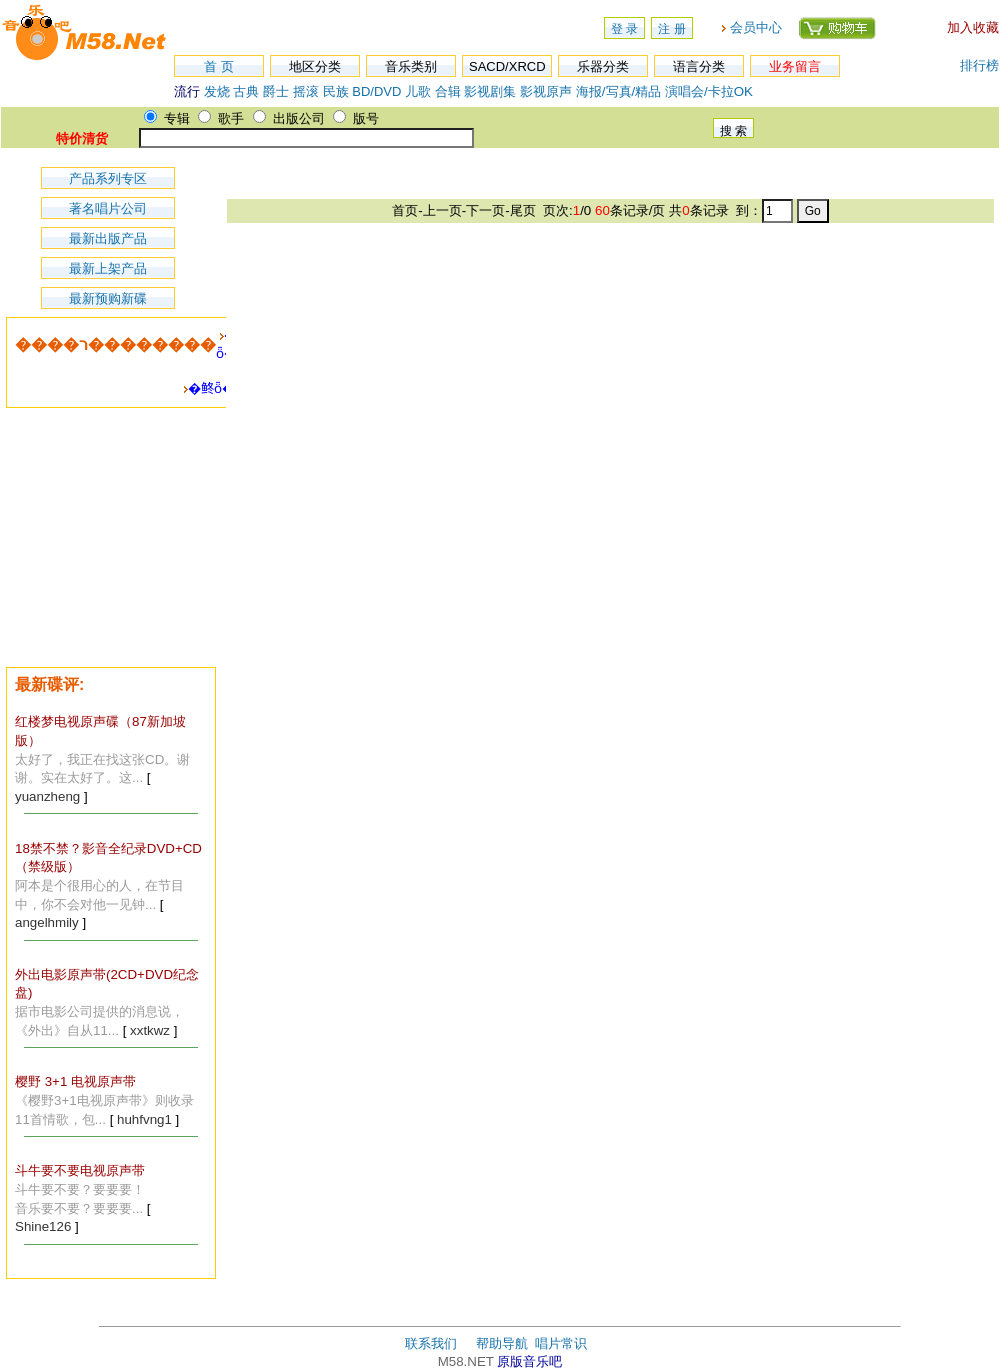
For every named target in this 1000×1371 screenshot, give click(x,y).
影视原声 (546, 91)
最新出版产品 (108, 238)
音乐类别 (411, 66)
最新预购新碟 (108, 298)
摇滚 (308, 91)
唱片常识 (561, 1343)
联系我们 (431, 1343)
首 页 (219, 66)
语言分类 (699, 66)
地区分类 (315, 66)
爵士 (276, 91)
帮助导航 (502, 1343)
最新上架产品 (108, 268)
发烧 (217, 91)
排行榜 (979, 65)
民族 (336, 91)
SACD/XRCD (507, 66)
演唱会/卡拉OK (709, 91)
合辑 (448, 91)
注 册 (671, 29)
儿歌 (418, 91)
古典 (246, 91)
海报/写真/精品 (618, 91)
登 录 (624, 29)
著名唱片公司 (108, 208)
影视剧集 (490, 91)
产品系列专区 (108, 178)
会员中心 (756, 27)
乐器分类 (603, 66)
